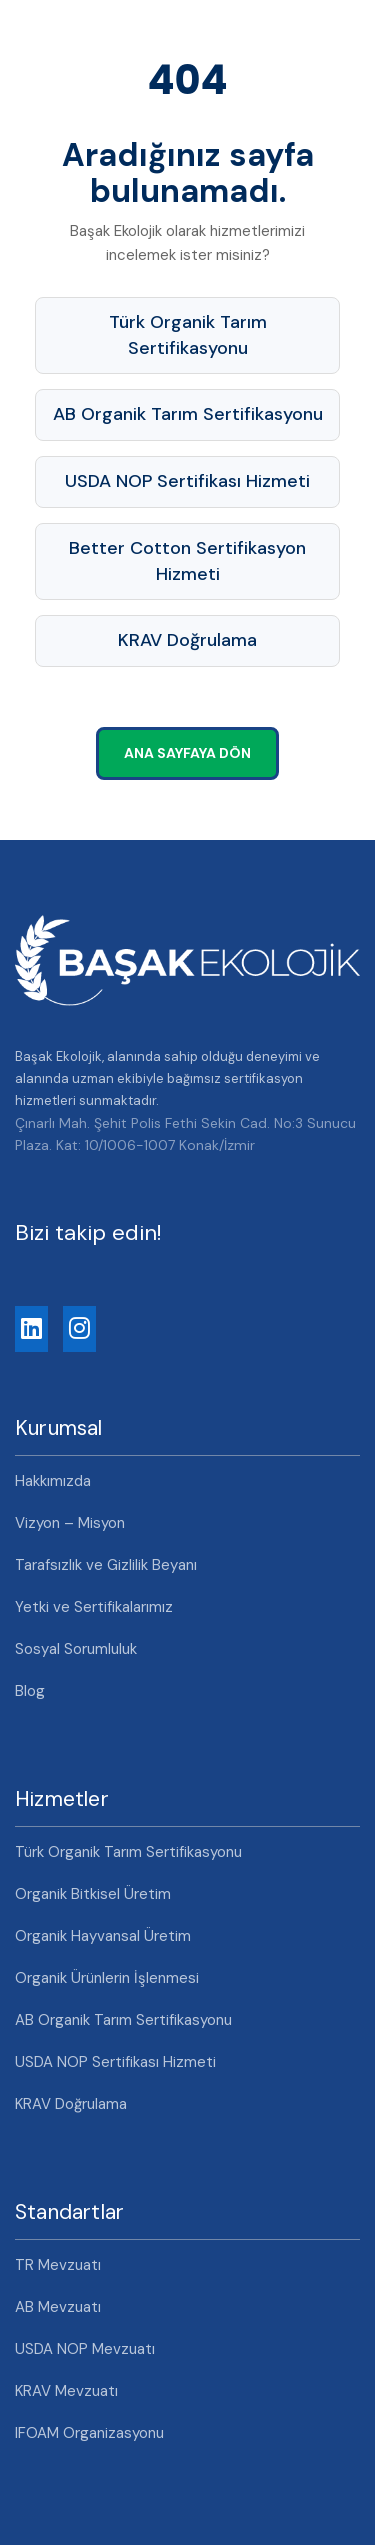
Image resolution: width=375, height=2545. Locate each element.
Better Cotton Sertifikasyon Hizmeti (187, 561)
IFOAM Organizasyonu (89, 2433)
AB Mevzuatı (58, 2307)
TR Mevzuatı (58, 2265)
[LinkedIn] (31, 1329)
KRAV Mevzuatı (66, 2391)
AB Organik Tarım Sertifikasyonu (188, 414)
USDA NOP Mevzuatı (85, 2349)
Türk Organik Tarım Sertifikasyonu (188, 335)
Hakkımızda (53, 1481)
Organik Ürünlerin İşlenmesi (107, 1978)
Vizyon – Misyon (70, 1523)
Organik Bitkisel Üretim (93, 1894)
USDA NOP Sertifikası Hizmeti (187, 481)
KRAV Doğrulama (187, 640)
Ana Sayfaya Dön (187, 753)
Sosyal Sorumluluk (76, 1649)
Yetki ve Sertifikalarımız (94, 1607)
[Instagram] (79, 1329)
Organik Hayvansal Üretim (103, 1936)
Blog (30, 1691)
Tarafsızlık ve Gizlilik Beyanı (106, 1565)
